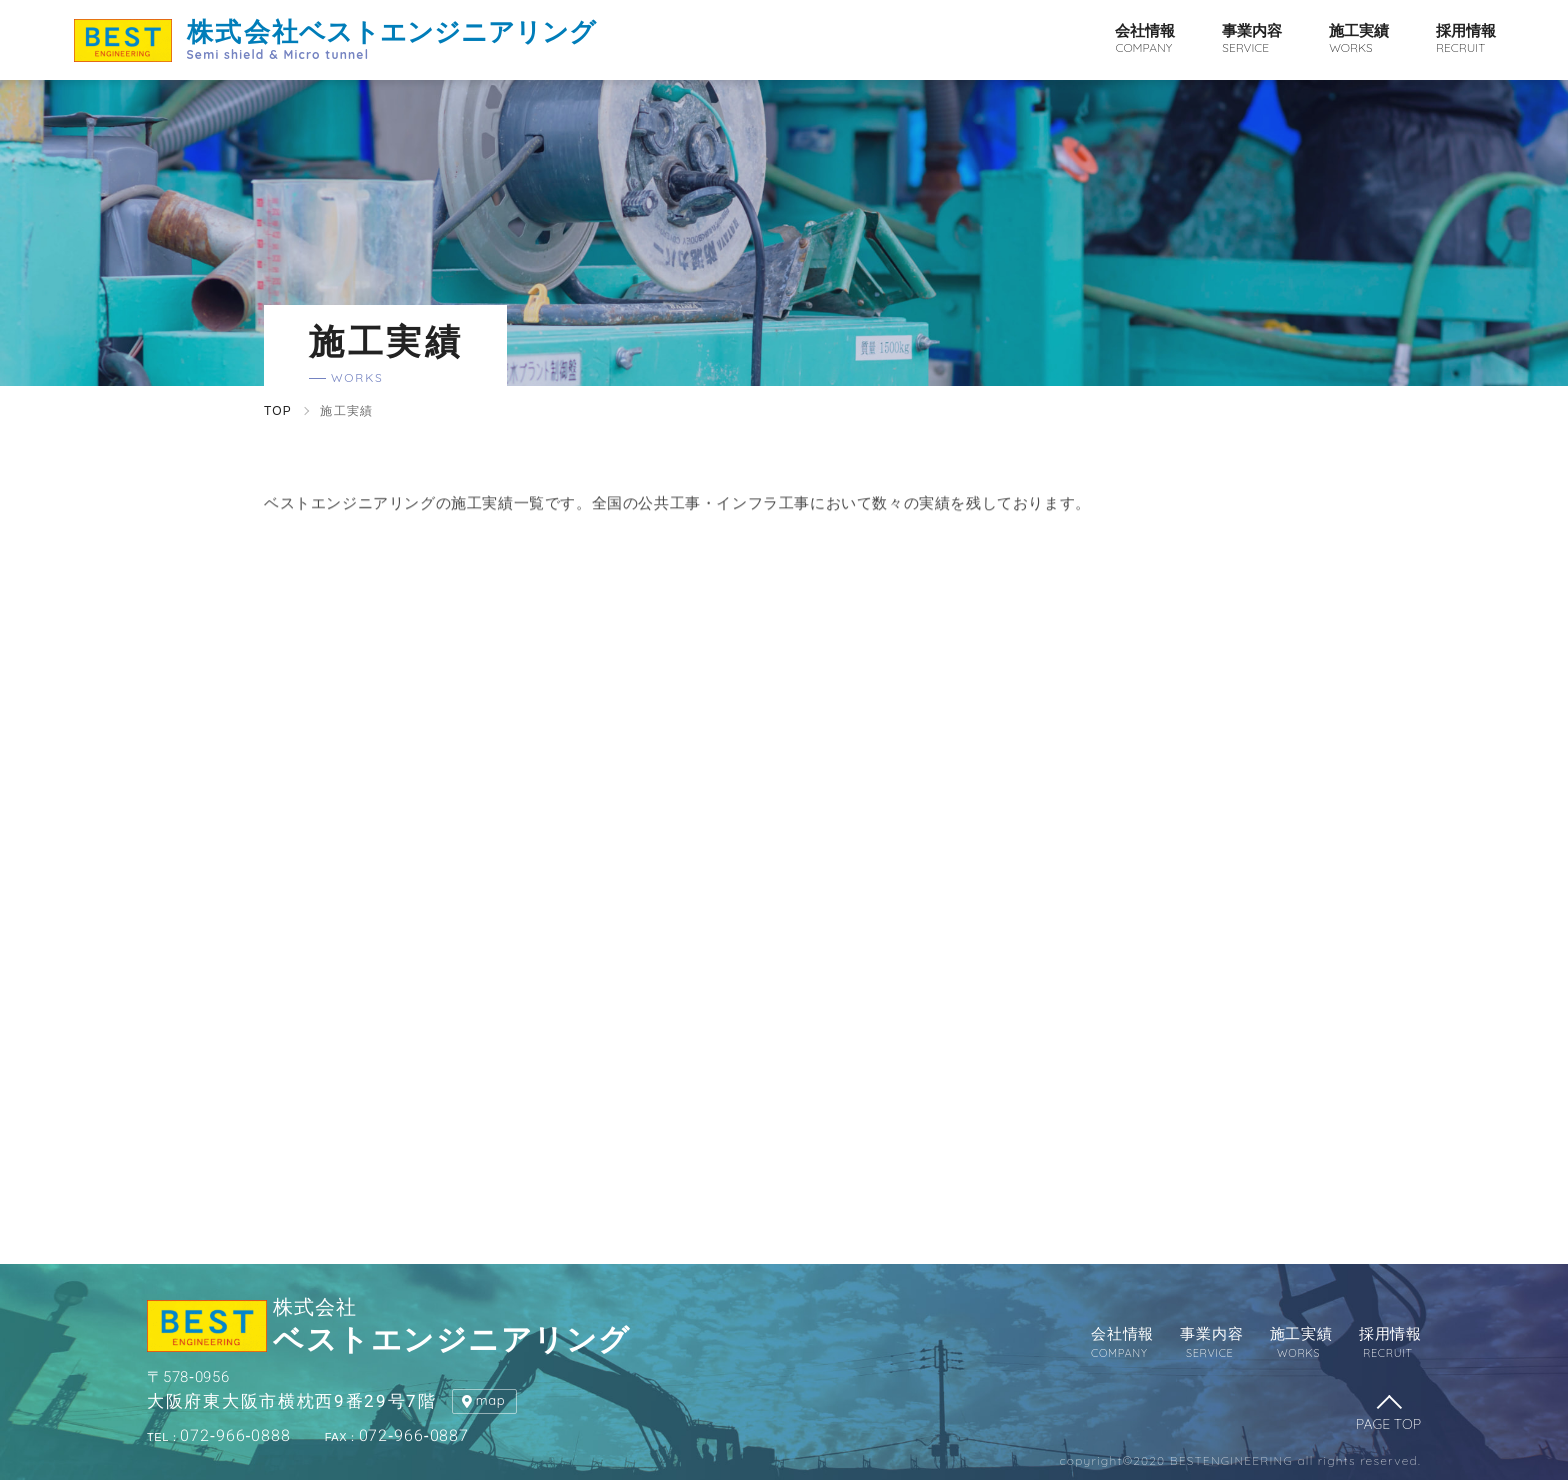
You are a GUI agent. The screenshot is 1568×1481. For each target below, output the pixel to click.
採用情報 (1466, 39)
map (491, 1400)
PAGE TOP (1388, 1424)
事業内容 (1252, 39)
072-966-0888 (219, 1436)
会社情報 (1145, 39)
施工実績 (1359, 39)
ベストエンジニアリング (391, 39)
